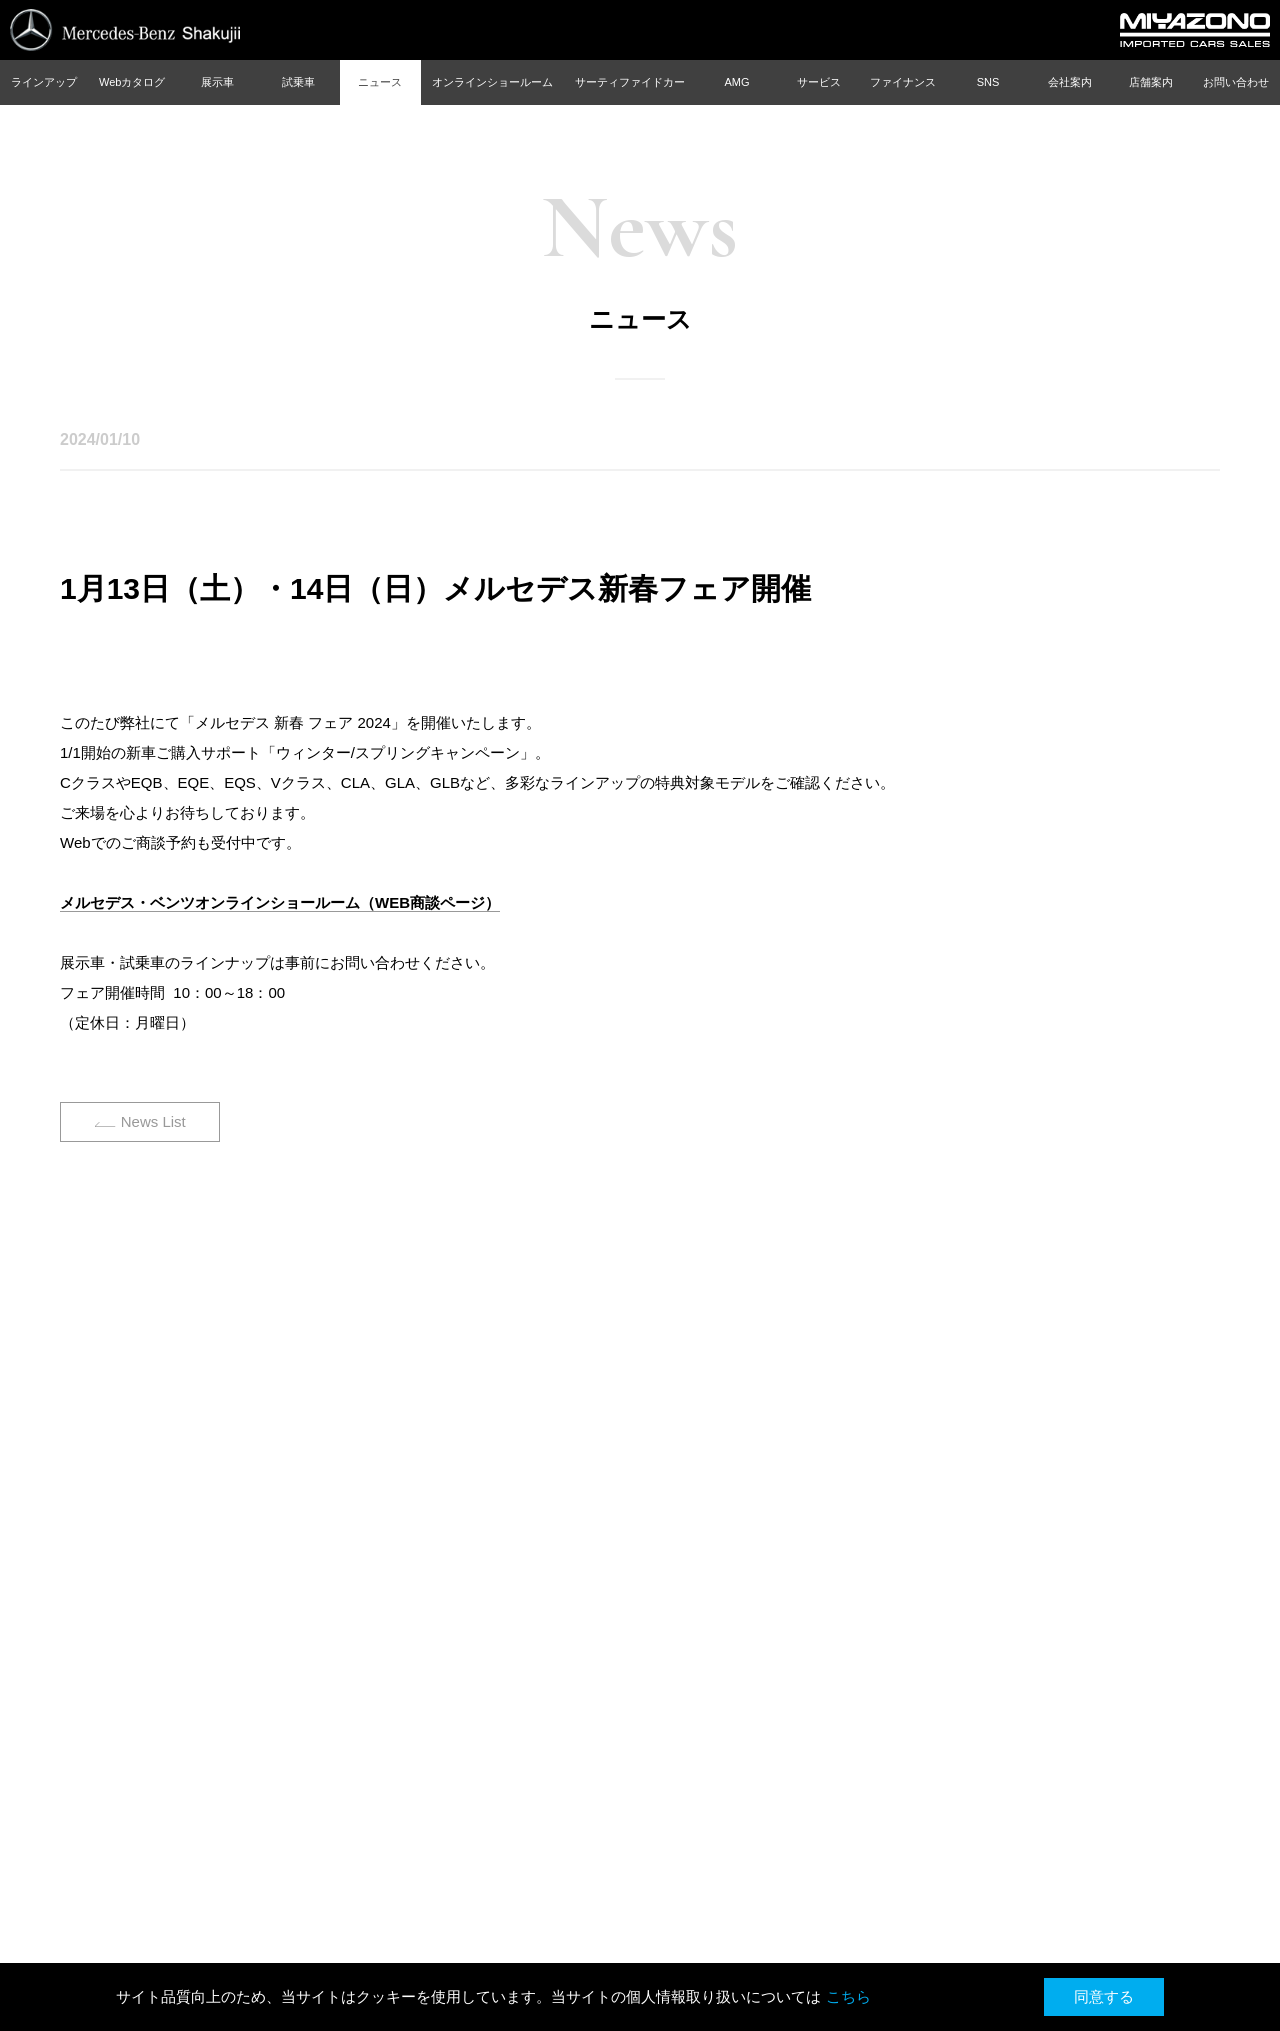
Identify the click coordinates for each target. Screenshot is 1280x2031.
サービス (819, 82)
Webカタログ (132, 82)
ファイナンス (903, 82)
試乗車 (298, 82)
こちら (848, 1996)
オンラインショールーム (492, 82)
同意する (1104, 1996)
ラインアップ (44, 82)
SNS (988, 82)
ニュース (380, 82)
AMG (736, 82)
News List (153, 1121)
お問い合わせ (1236, 82)
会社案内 (1070, 82)
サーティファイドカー (630, 82)
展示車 (217, 82)
